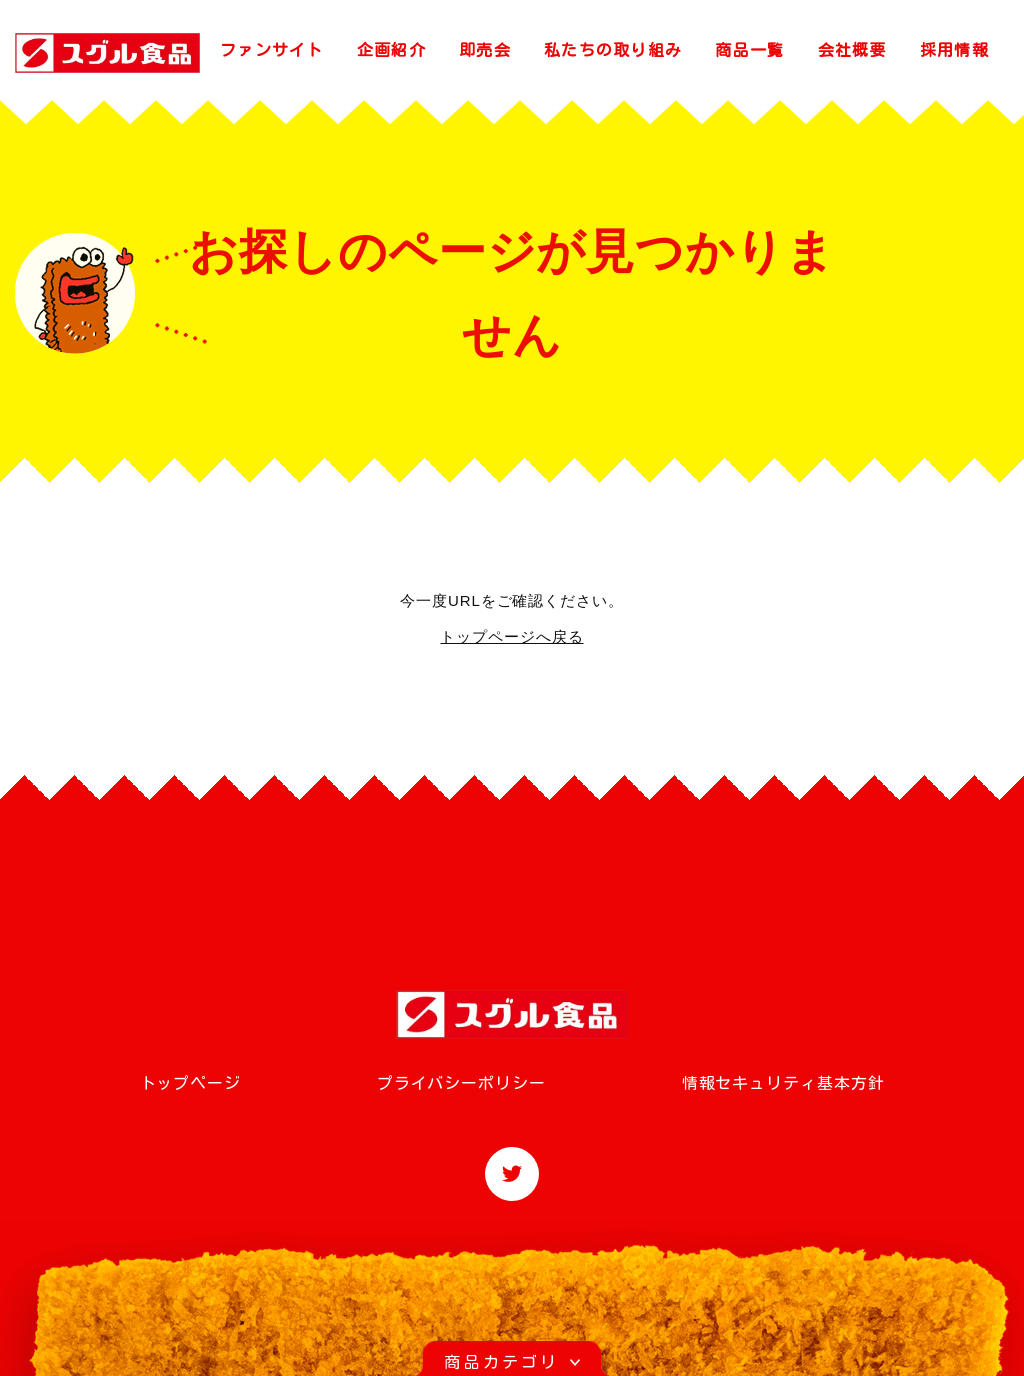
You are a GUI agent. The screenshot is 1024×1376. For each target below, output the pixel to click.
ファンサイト (272, 50)
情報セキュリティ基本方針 (783, 1083)
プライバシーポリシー (461, 1083)
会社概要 (852, 50)
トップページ (190, 1083)
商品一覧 (749, 50)
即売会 (485, 50)
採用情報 (954, 50)
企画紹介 (391, 50)
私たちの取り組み (613, 50)
